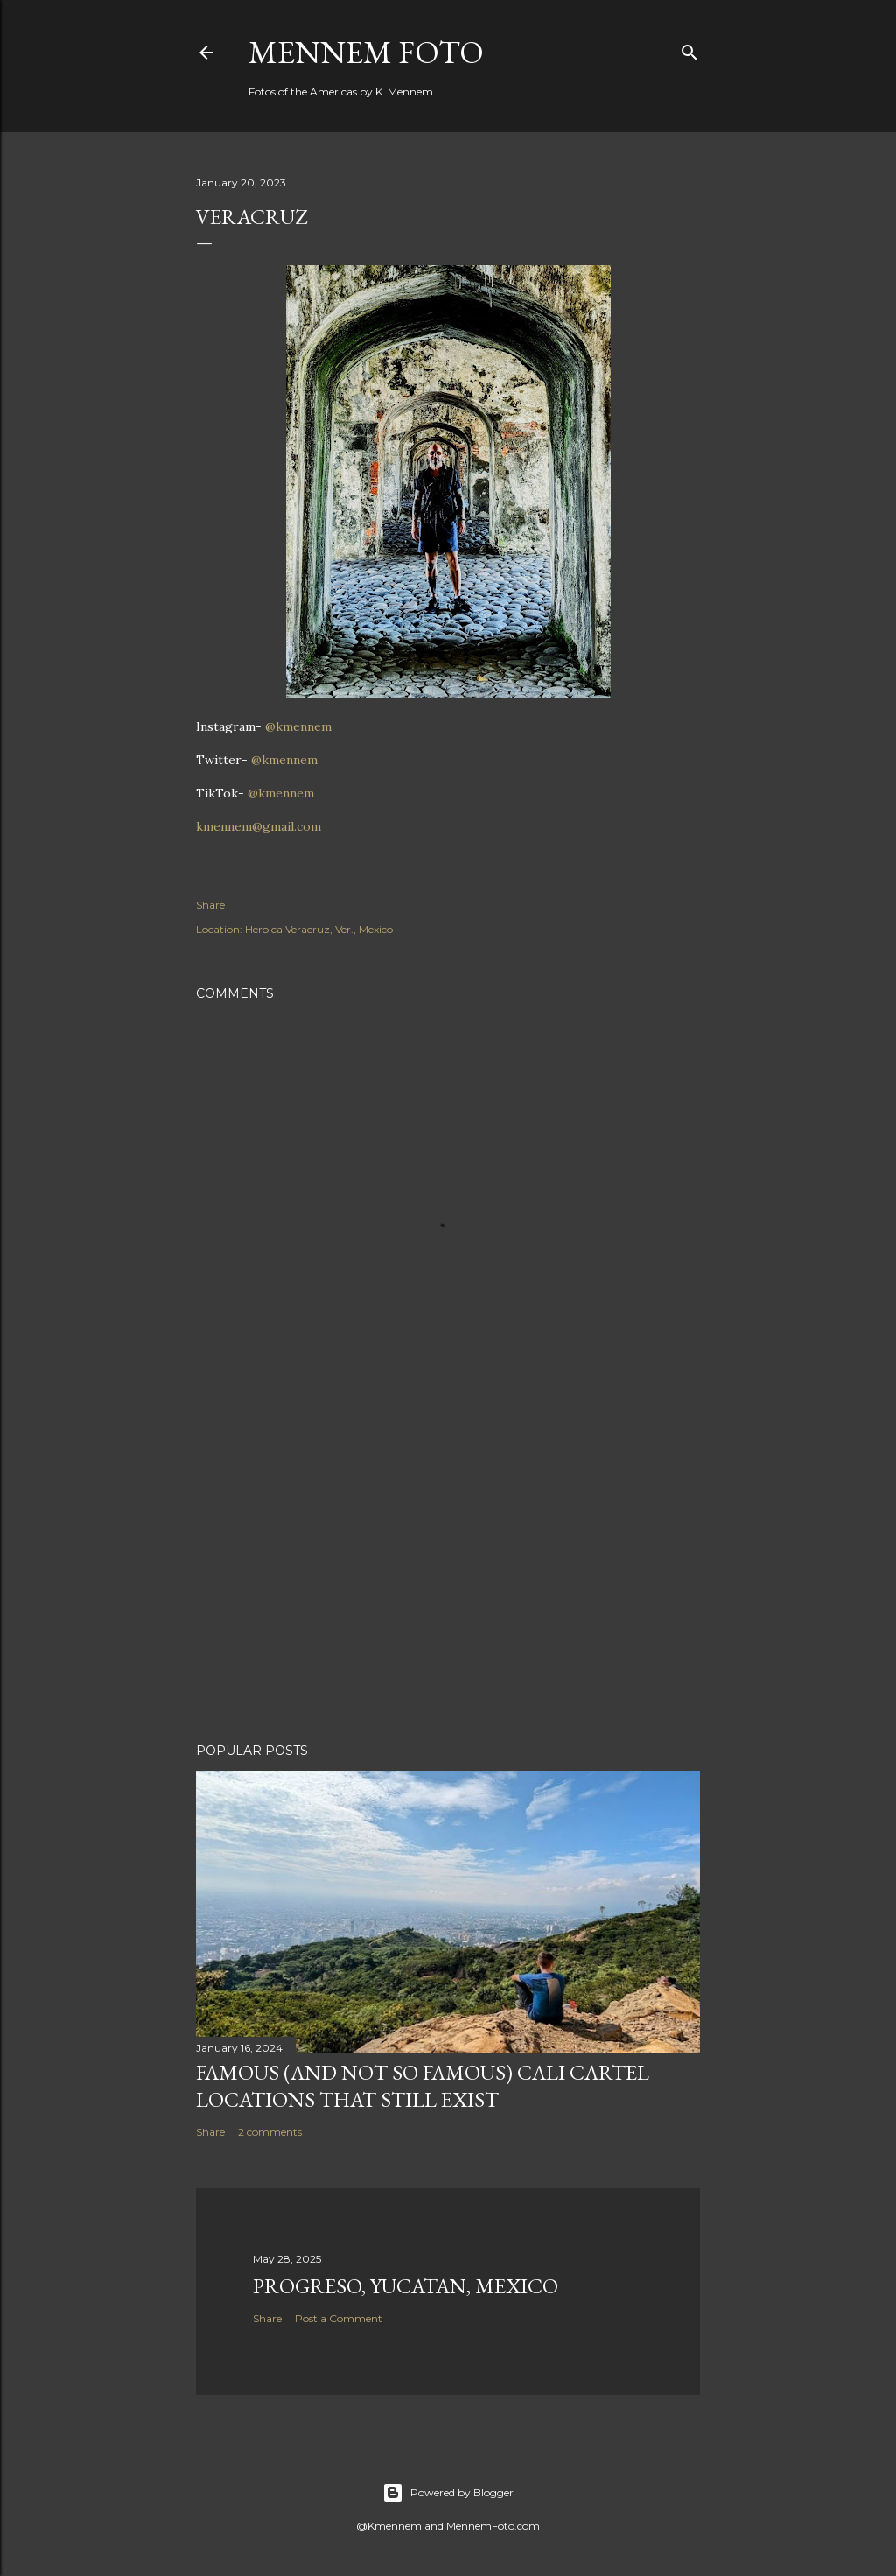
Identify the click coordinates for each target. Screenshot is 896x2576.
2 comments (270, 2131)
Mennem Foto (366, 52)
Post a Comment (338, 2318)
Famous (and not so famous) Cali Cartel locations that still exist (422, 2086)
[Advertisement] (448, 1576)
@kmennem (298, 726)
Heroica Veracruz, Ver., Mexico (319, 929)
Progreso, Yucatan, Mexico (405, 2285)
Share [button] (210, 904)
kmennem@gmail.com (258, 826)
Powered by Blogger (448, 2492)
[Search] (689, 49)
